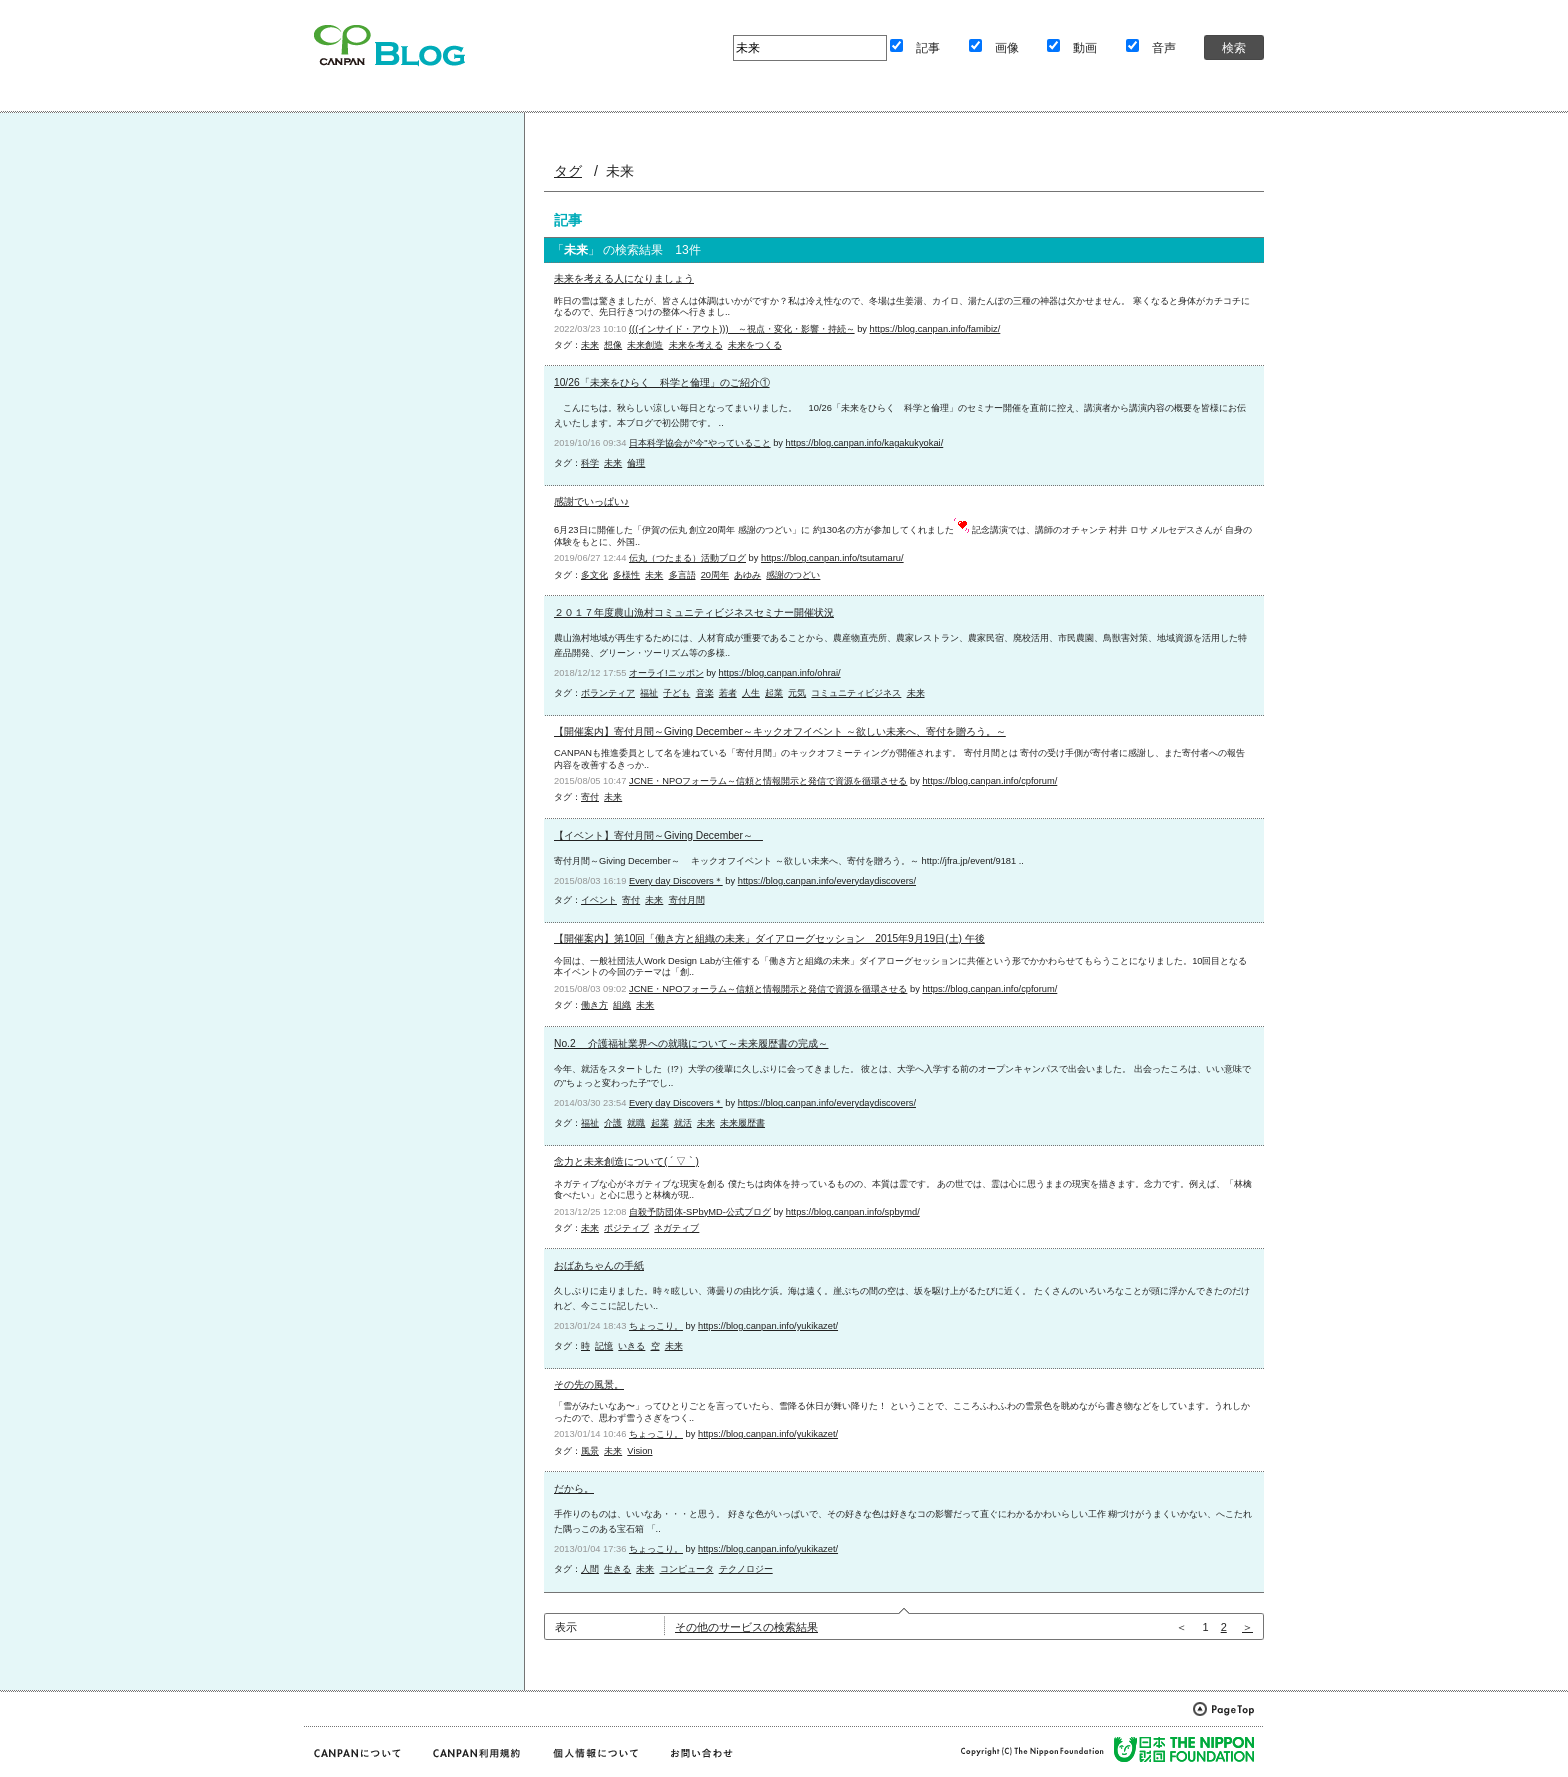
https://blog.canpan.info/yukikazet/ (768, 1326)
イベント (599, 900)
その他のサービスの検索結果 (746, 1627)
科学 (590, 463)
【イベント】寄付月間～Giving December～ (658, 835)
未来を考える (696, 345)
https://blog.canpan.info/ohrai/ (780, 673)
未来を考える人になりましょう (624, 278)
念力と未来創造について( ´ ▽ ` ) (626, 1161)
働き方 (594, 1005)
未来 (590, 345)
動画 (1085, 47)
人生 (751, 693)
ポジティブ (626, 1228)
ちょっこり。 (656, 1326)
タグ (568, 171)
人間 (590, 1569)
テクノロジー (746, 1569)
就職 (636, 1123)
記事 (928, 47)
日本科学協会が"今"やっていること (700, 443)
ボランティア (608, 693)
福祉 (649, 693)
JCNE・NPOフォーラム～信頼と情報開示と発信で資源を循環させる (768, 781)
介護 (613, 1123)
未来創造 (645, 345)
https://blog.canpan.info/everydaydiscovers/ (827, 881)
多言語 (682, 575)
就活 (683, 1123)
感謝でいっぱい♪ (591, 501)
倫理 (636, 463)
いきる (631, 1346)
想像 (613, 345)
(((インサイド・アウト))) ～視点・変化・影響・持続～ (742, 329)
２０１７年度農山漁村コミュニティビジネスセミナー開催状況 (694, 612)
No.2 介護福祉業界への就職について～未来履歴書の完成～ (691, 1043)
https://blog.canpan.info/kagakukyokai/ (865, 443)
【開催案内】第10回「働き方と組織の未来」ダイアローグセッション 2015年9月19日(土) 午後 (769, 938)
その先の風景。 (589, 1384)
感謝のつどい (793, 575)
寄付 (590, 797)
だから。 (574, 1488)
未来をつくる (755, 345)
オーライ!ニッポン (666, 673)
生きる (617, 1569)
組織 (622, 1005)
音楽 (705, 693)
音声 (1164, 47)
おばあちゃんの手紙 (599, 1265)
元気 (797, 693)
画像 (1007, 47)
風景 (590, 1451)
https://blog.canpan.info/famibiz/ (935, 329)
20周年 (715, 575)
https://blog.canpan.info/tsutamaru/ (832, 558)
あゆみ (747, 575)
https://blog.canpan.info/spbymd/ (853, 1212)
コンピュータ (687, 1569)
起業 (774, 693)
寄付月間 (687, 900)
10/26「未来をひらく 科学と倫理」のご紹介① (662, 382)
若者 (728, 693)
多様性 (626, 575)
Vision (639, 1451)
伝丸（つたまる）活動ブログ (687, 558)
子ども (676, 693)
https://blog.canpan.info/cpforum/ (989, 781)
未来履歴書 (742, 1123)
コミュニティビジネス (856, 693)
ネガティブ (676, 1228)
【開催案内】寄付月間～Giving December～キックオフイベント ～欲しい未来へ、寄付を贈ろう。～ (780, 731)
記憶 (604, 1346)
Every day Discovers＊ (676, 881)
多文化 (594, 575)
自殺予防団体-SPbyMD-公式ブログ (700, 1212)
